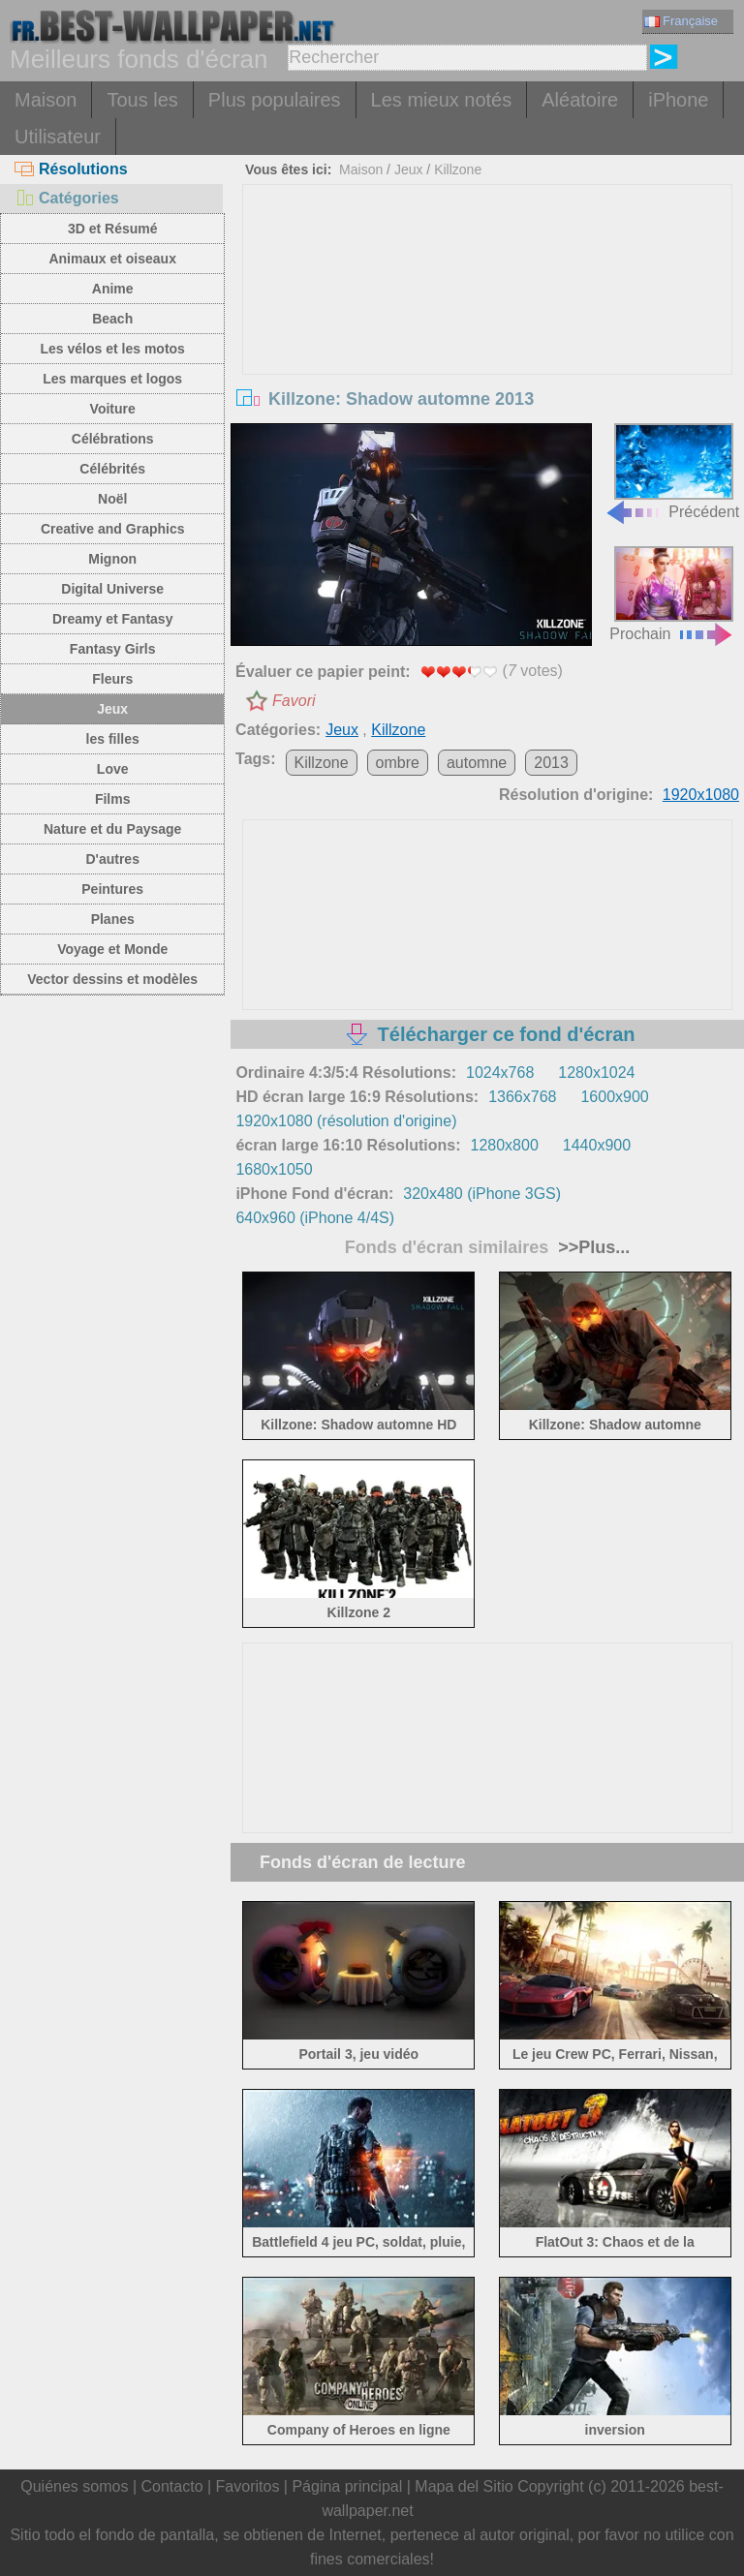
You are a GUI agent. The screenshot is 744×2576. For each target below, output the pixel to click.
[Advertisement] (487, 330)
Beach (112, 318)
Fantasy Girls (113, 649)
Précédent (671, 471)
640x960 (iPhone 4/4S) (314, 1218)
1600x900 (614, 1097)
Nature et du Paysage (112, 829)
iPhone (678, 99)
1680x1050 (273, 1169)
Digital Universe (112, 589)
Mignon (112, 559)
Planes (113, 919)
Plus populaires (274, 99)
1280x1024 (596, 1072)
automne (477, 762)
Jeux (112, 709)
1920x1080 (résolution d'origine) (345, 1121)
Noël (112, 498)
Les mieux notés (441, 99)
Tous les (142, 99)
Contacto (171, 2486)
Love (113, 769)
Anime (113, 288)
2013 (551, 762)
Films (113, 799)
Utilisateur (58, 136)
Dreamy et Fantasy (112, 619)
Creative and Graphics (113, 529)
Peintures (112, 889)
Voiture (113, 408)
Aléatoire (580, 99)
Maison (46, 99)
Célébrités (112, 468)
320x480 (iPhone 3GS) (482, 1193)
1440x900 (597, 1145)
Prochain (671, 594)
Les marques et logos (112, 378)
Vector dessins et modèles (112, 979)
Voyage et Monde (112, 949)
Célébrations (113, 438)
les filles (113, 739)
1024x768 (500, 1072)
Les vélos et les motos (112, 348)
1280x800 (504, 1145)
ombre (397, 762)
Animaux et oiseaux (112, 258)
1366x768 (522, 1097)
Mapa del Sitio (463, 2486)
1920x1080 (701, 794)
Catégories (67, 198)
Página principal (347, 2486)
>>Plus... (591, 1247)
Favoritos (248, 2486)
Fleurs (112, 679)
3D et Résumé (113, 228)
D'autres (112, 859)
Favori (293, 700)
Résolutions (71, 169)
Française (681, 21)
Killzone (457, 169)
